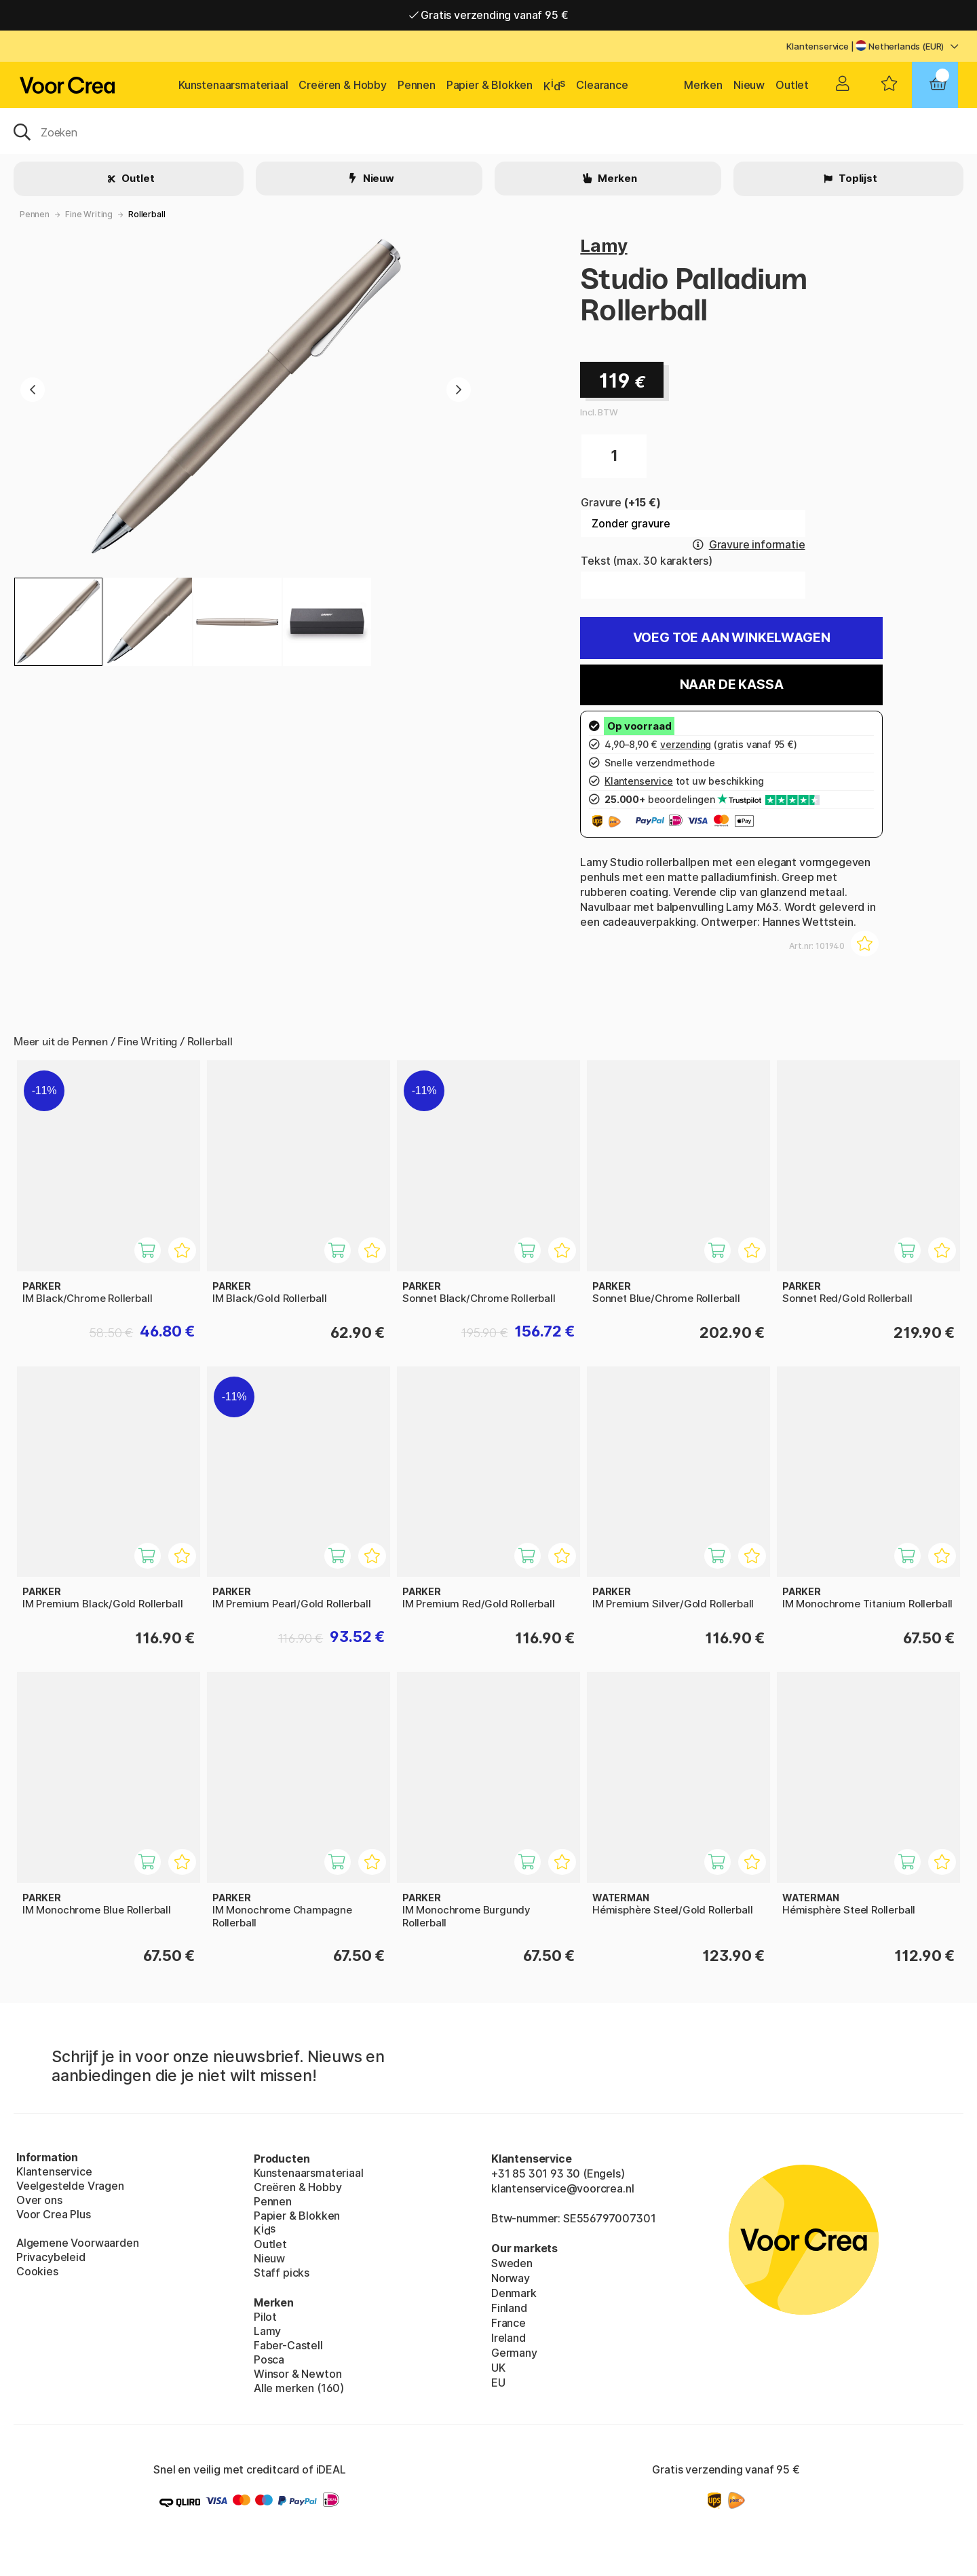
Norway (510, 2278)
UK (498, 2367)
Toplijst (857, 178)
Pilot (265, 2316)
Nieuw (749, 85)
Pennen (417, 85)
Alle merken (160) (299, 2388)
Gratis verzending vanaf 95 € (489, 15)
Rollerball (146, 214)
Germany (514, 2352)
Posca (269, 2359)
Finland (509, 2308)
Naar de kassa (732, 684)
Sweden (512, 2263)
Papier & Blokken (489, 85)
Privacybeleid (50, 2257)
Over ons (39, 2200)
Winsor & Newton (297, 2374)
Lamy (603, 245)
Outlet (792, 85)
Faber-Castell (288, 2345)
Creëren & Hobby (342, 85)
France (508, 2323)
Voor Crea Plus (53, 2214)
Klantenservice (817, 46)
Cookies (37, 2271)
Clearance (602, 85)
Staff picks (281, 2272)
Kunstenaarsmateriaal (233, 85)
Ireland (508, 2338)
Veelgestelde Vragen (70, 2185)
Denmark (514, 2293)
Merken (703, 85)
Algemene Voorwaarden (77, 2243)
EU (498, 2382)
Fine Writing (89, 214)
